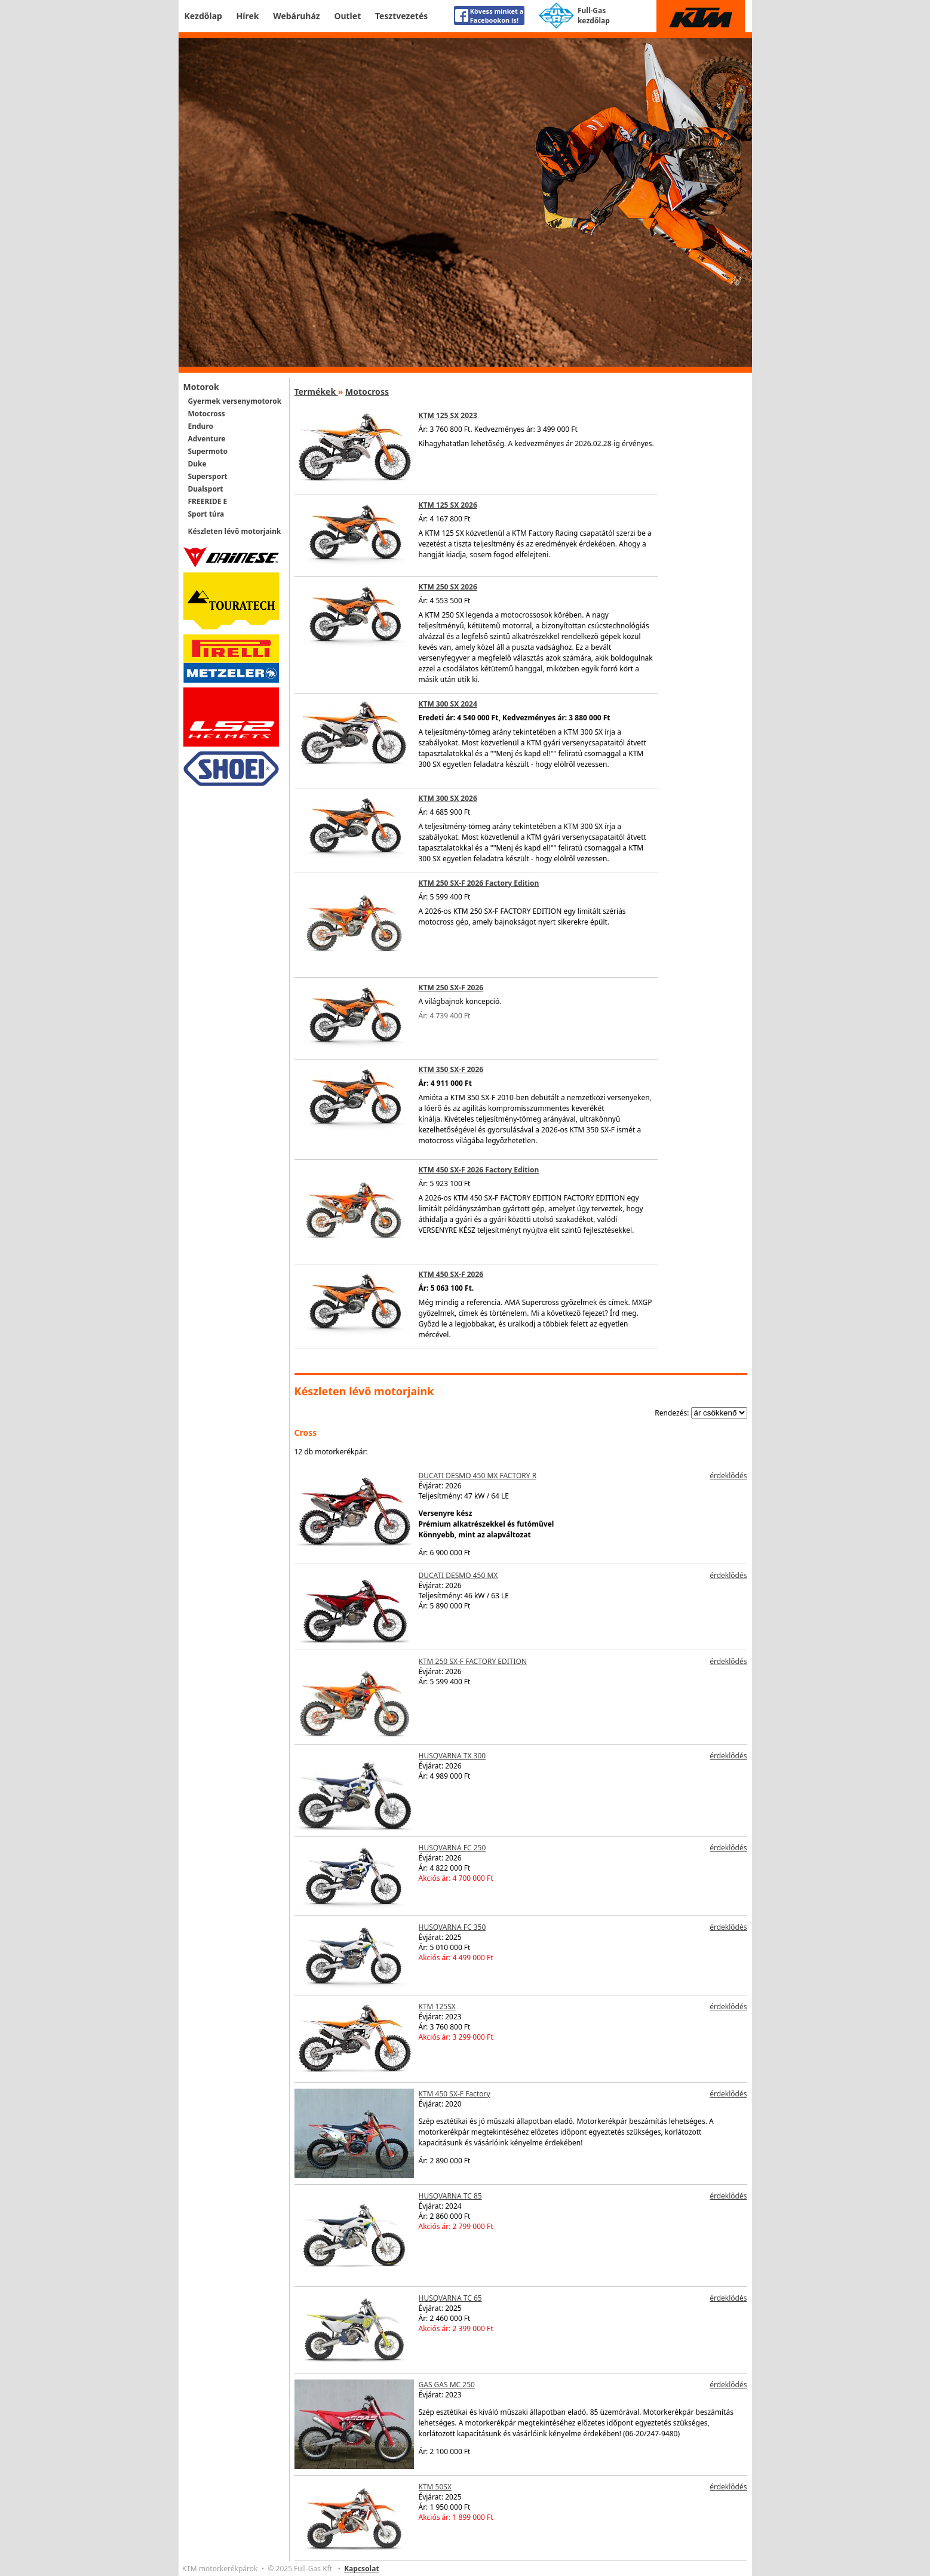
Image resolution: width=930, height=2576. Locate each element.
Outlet (347, 16)
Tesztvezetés (401, 16)
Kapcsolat (361, 2568)
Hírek (248, 16)
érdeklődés (728, 1475)
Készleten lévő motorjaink (234, 531)
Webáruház (296, 16)
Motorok (201, 386)
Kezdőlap (203, 16)
